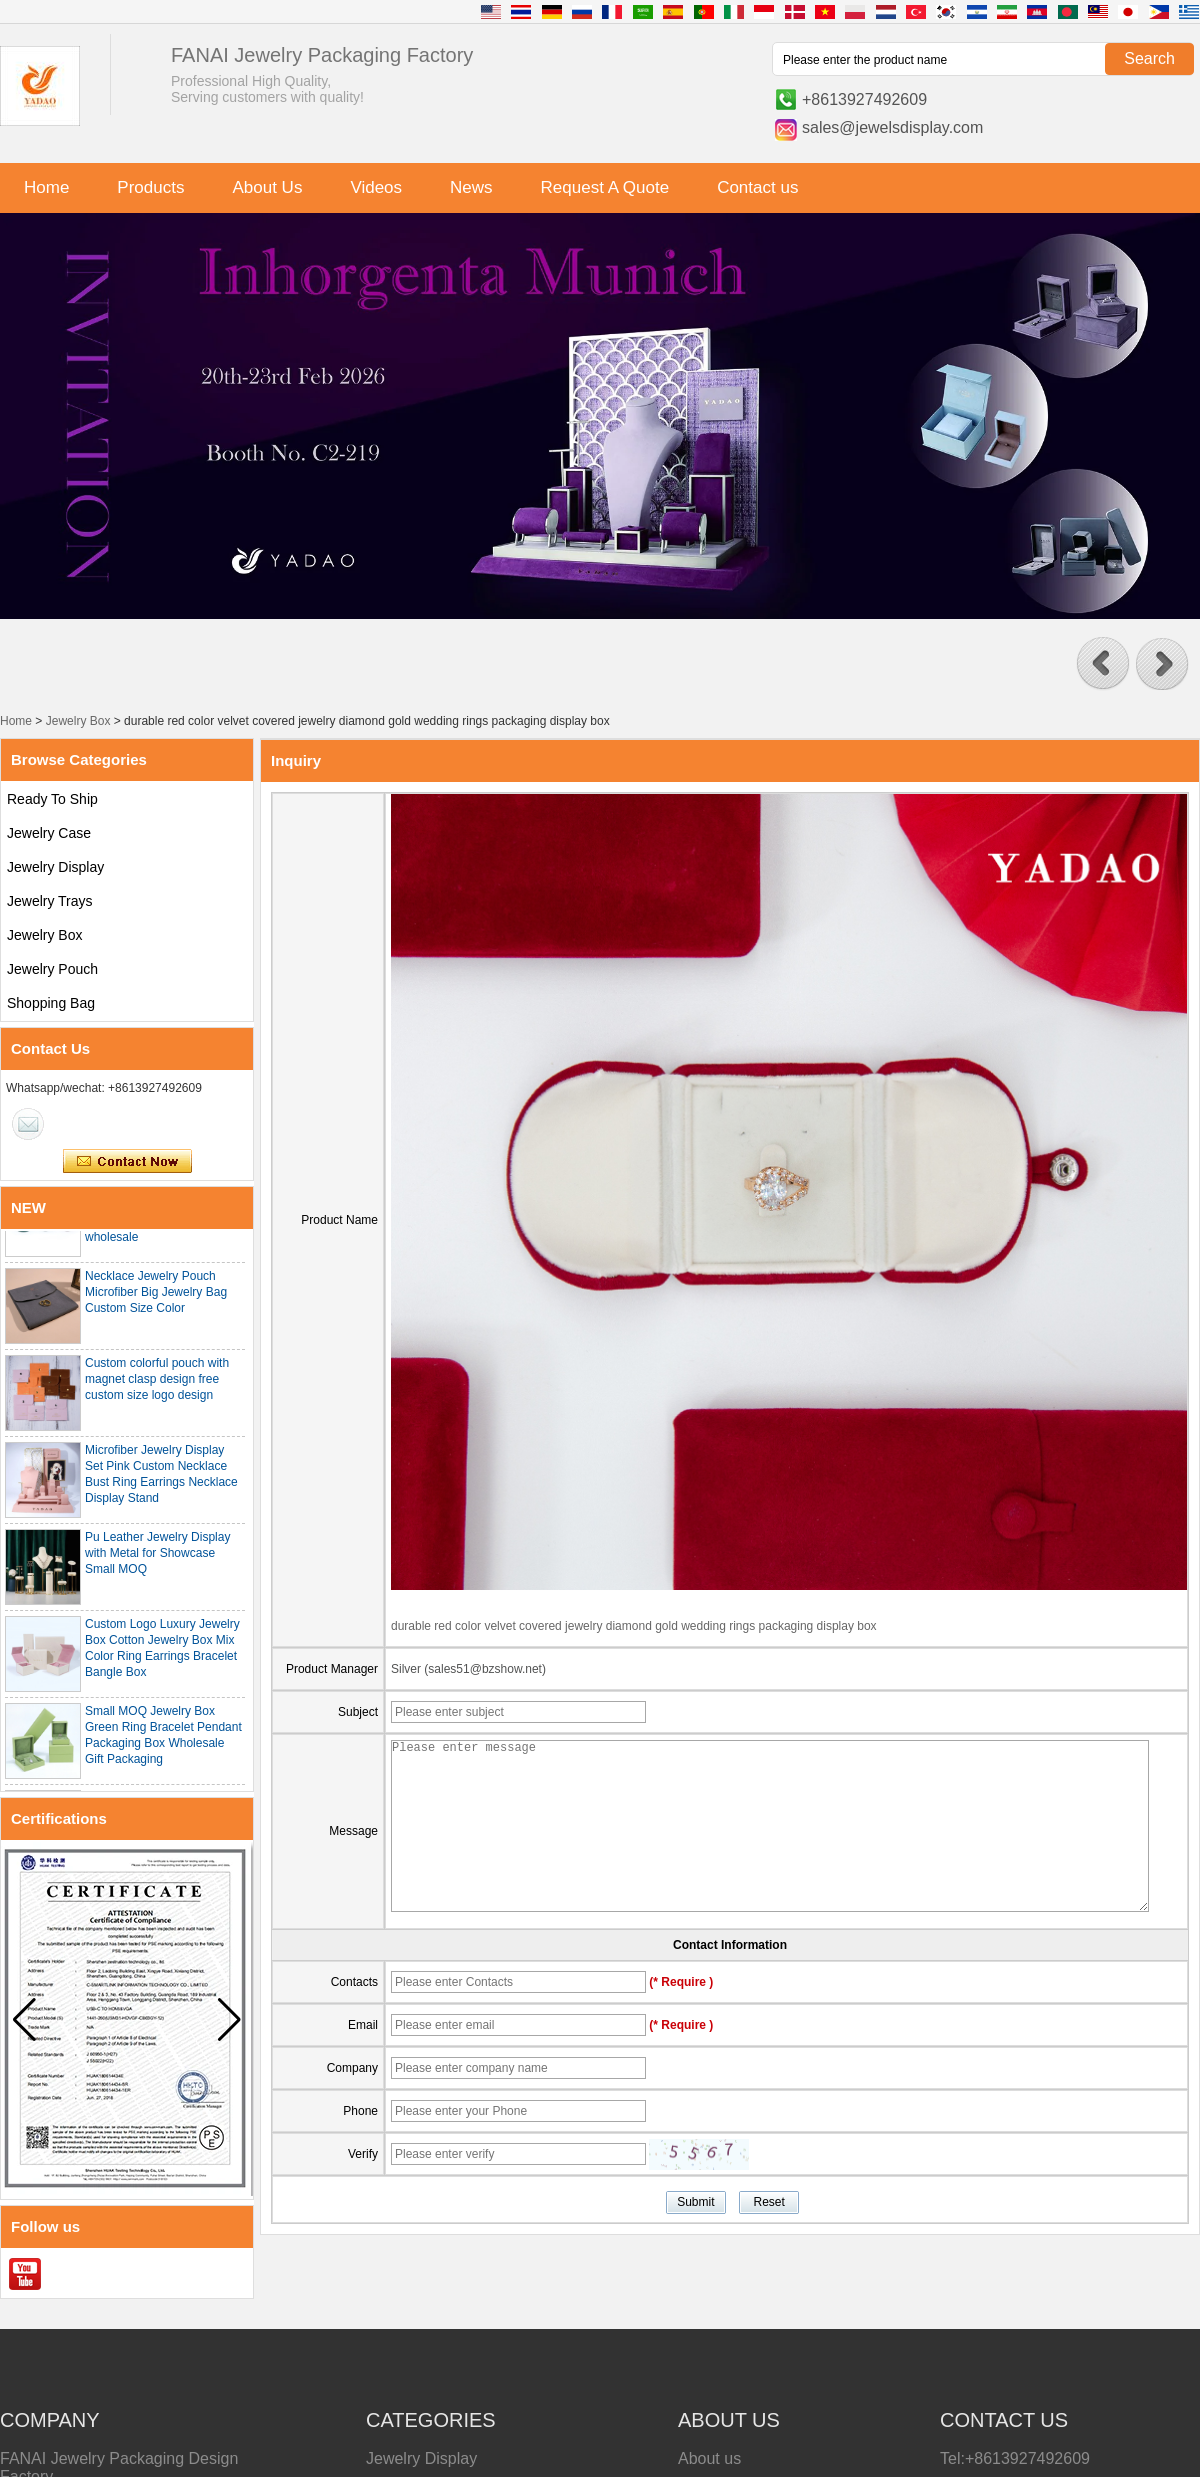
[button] (1103, 664)
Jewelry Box (78, 721)
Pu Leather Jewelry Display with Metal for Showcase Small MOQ (157, 1557)
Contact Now (127, 1162)
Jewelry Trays (50, 901)
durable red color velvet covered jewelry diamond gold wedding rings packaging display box (634, 1626)
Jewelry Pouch (52, 969)
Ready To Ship (52, 799)
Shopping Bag (51, 1003)
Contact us (757, 187)
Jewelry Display (55, 867)
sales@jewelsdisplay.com (892, 127)
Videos (376, 187)
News (471, 187)
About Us (267, 187)
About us (709, 2458)
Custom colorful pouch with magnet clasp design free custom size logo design (157, 1383)
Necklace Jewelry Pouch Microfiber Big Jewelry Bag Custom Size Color (156, 1296)
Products (150, 187)
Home (46, 187)
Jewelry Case (49, 833)
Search (1149, 58)
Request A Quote (605, 187)
